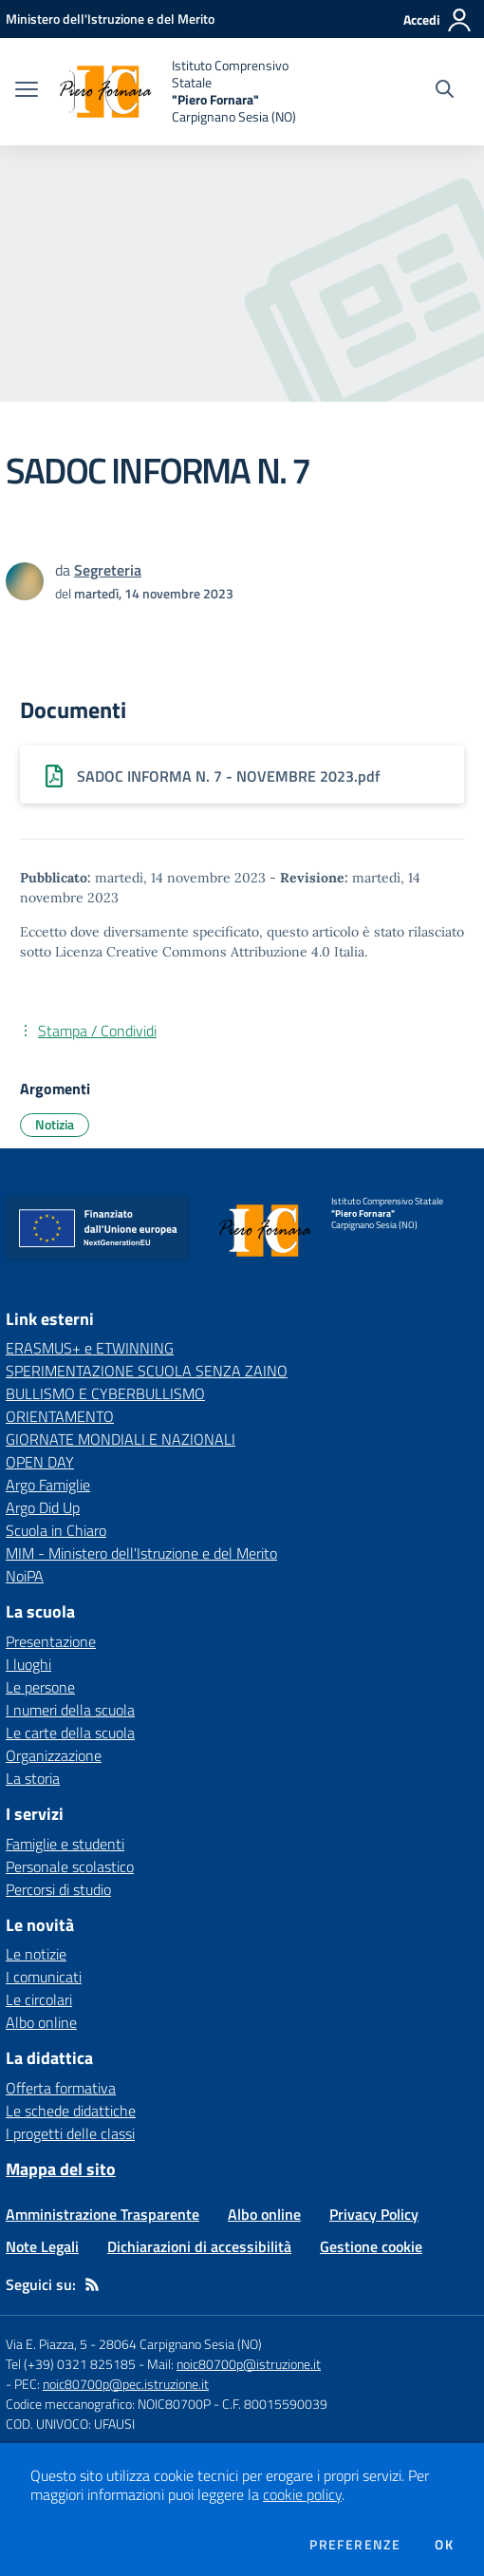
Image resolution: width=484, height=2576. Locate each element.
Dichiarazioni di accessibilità (199, 2246)
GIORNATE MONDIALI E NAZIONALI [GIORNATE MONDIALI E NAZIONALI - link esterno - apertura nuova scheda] (120, 1439)
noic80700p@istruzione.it (249, 2364)
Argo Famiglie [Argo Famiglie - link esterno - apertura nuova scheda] (48, 1484)
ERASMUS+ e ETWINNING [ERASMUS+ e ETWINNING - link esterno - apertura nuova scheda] (90, 1347)
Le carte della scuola (70, 1732)
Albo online (41, 2022)
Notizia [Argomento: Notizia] (54, 1124)
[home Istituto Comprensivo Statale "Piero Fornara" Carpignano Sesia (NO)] (187, 91)
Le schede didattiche (71, 2110)
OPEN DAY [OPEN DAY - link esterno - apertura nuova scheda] (40, 1461)
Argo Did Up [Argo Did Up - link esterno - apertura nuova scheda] (43, 1507)
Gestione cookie (371, 2246)
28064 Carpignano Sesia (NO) (180, 2344)
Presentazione (51, 1641)
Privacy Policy (374, 2214)
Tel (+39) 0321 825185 (71, 2364)
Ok (444, 2544)
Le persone (40, 1687)
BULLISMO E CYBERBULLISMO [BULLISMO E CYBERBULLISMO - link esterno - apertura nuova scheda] (105, 1393)
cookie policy (302, 2494)
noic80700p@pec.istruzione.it (126, 2384)
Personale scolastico (70, 1866)
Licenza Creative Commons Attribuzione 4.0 (192, 951)
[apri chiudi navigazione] (26, 91)
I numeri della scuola (70, 1709)
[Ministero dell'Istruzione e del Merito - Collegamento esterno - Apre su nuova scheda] (110, 18)
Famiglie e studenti (65, 1843)
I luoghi (28, 1664)
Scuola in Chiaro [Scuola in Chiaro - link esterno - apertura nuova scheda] (56, 1530)
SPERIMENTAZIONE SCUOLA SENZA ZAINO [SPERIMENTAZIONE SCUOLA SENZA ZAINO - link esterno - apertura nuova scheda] (147, 1370)
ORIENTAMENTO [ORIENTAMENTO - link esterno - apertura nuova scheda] (60, 1416)
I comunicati (44, 1976)
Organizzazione (54, 1755)
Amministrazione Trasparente (102, 2214)
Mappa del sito (61, 2169)
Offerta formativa (61, 2087)
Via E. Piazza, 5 (46, 2344)
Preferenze (354, 2544)
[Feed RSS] (92, 2284)
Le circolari (39, 1999)
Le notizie (36, 1953)
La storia (33, 1778)
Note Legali (42, 2246)
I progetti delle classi (70, 2133)
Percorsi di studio (58, 1889)
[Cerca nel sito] (444, 91)
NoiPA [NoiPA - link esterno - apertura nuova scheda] (25, 1575)
